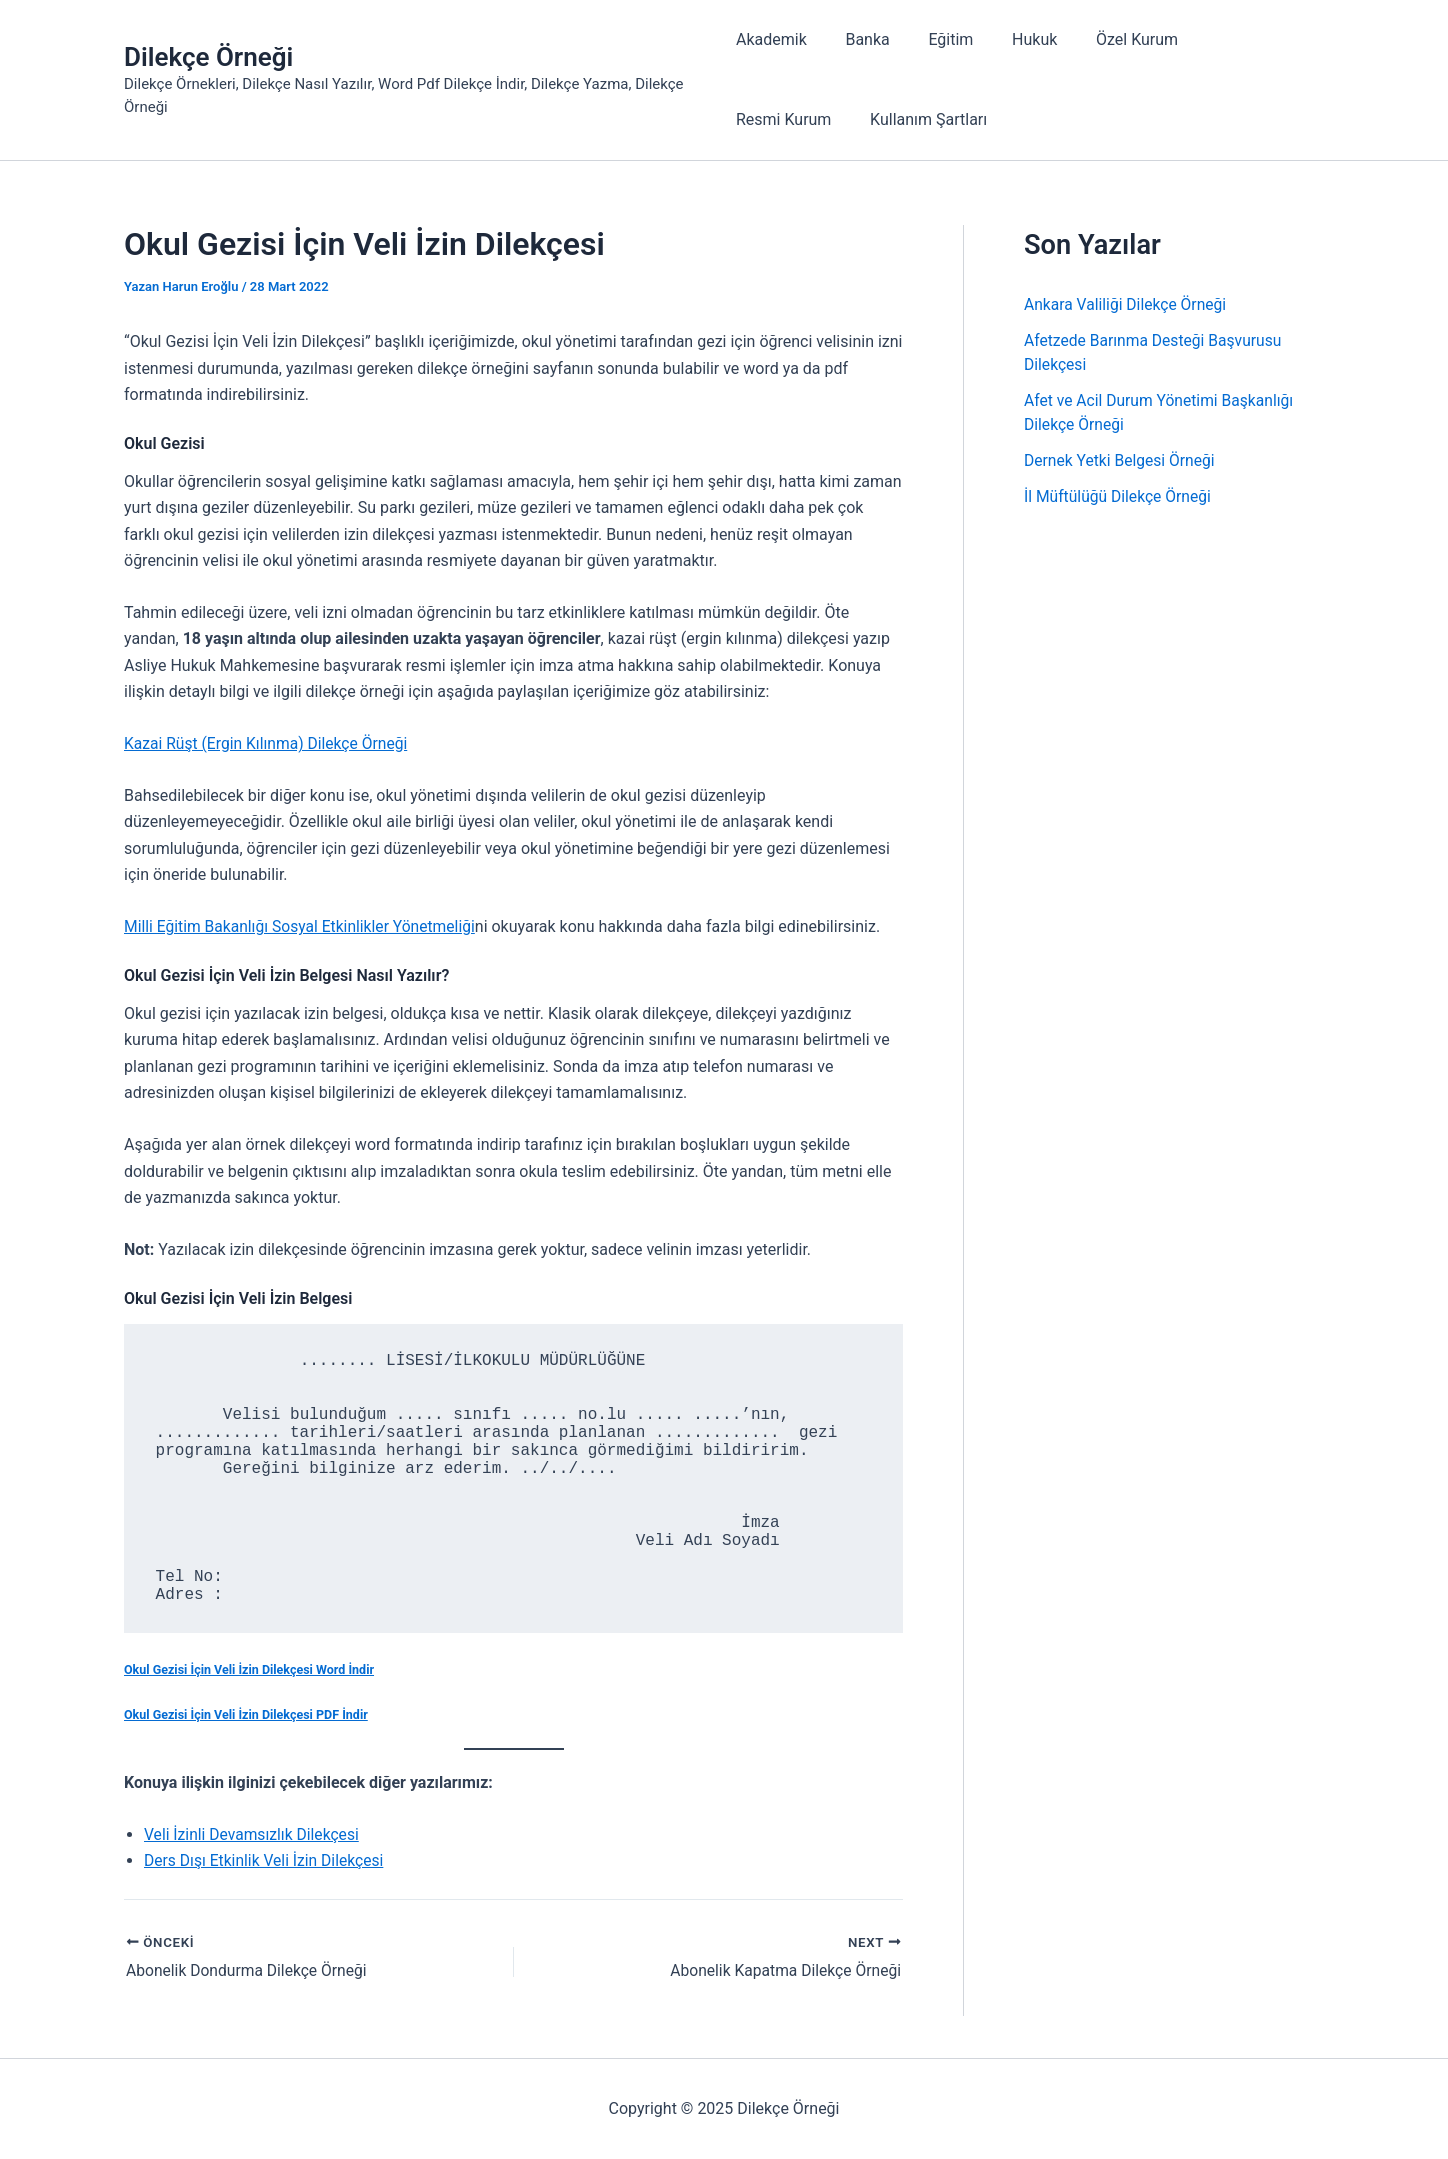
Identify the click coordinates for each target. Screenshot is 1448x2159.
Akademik (771, 39)
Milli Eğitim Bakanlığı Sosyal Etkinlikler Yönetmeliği (303, 926)
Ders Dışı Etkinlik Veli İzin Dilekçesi (266, 1861)
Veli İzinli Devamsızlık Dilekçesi (254, 1835)
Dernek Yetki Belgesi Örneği (1121, 460)
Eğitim (937, 39)
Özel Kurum (1110, 39)
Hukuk (1014, 39)
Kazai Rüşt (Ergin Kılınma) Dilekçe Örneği (269, 743)
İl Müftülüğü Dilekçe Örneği (1119, 496)
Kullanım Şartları (794, 119)
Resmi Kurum (1230, 39)
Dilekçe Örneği (208, 57)
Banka (861, 39)
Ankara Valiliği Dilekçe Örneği (1127, 304)
